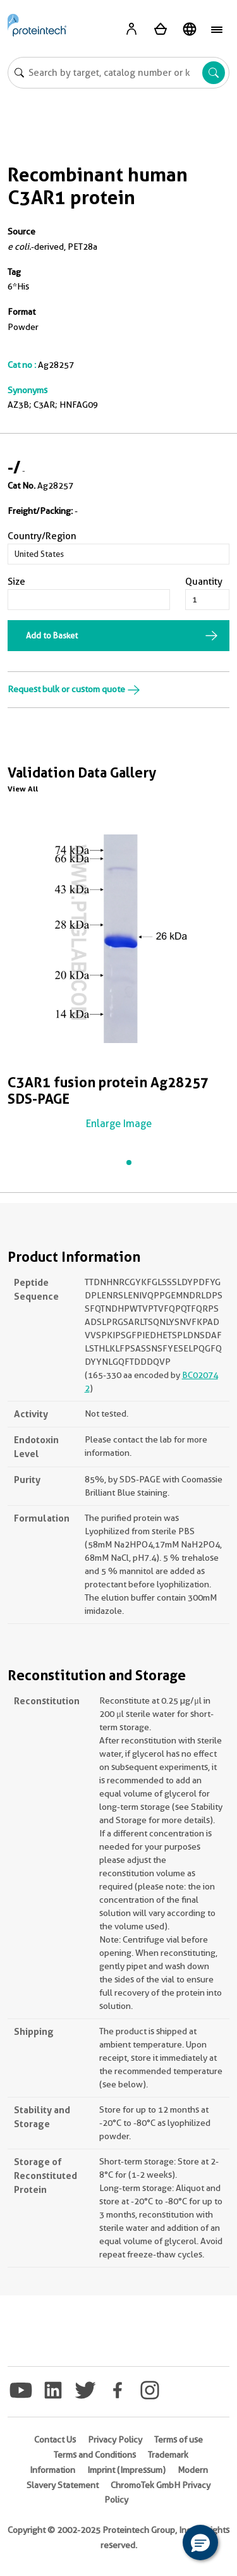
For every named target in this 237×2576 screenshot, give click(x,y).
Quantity (203, 581)
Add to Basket (52, 635)
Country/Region (42, 536)
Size (16, 581)
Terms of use (178, 2439)
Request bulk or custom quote (74, 689)
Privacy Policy (115, 2439)
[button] (200, 2542)
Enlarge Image (119, 1124)
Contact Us (55, 2439)
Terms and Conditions (95, 2455)
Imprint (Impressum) (126, 2470)
